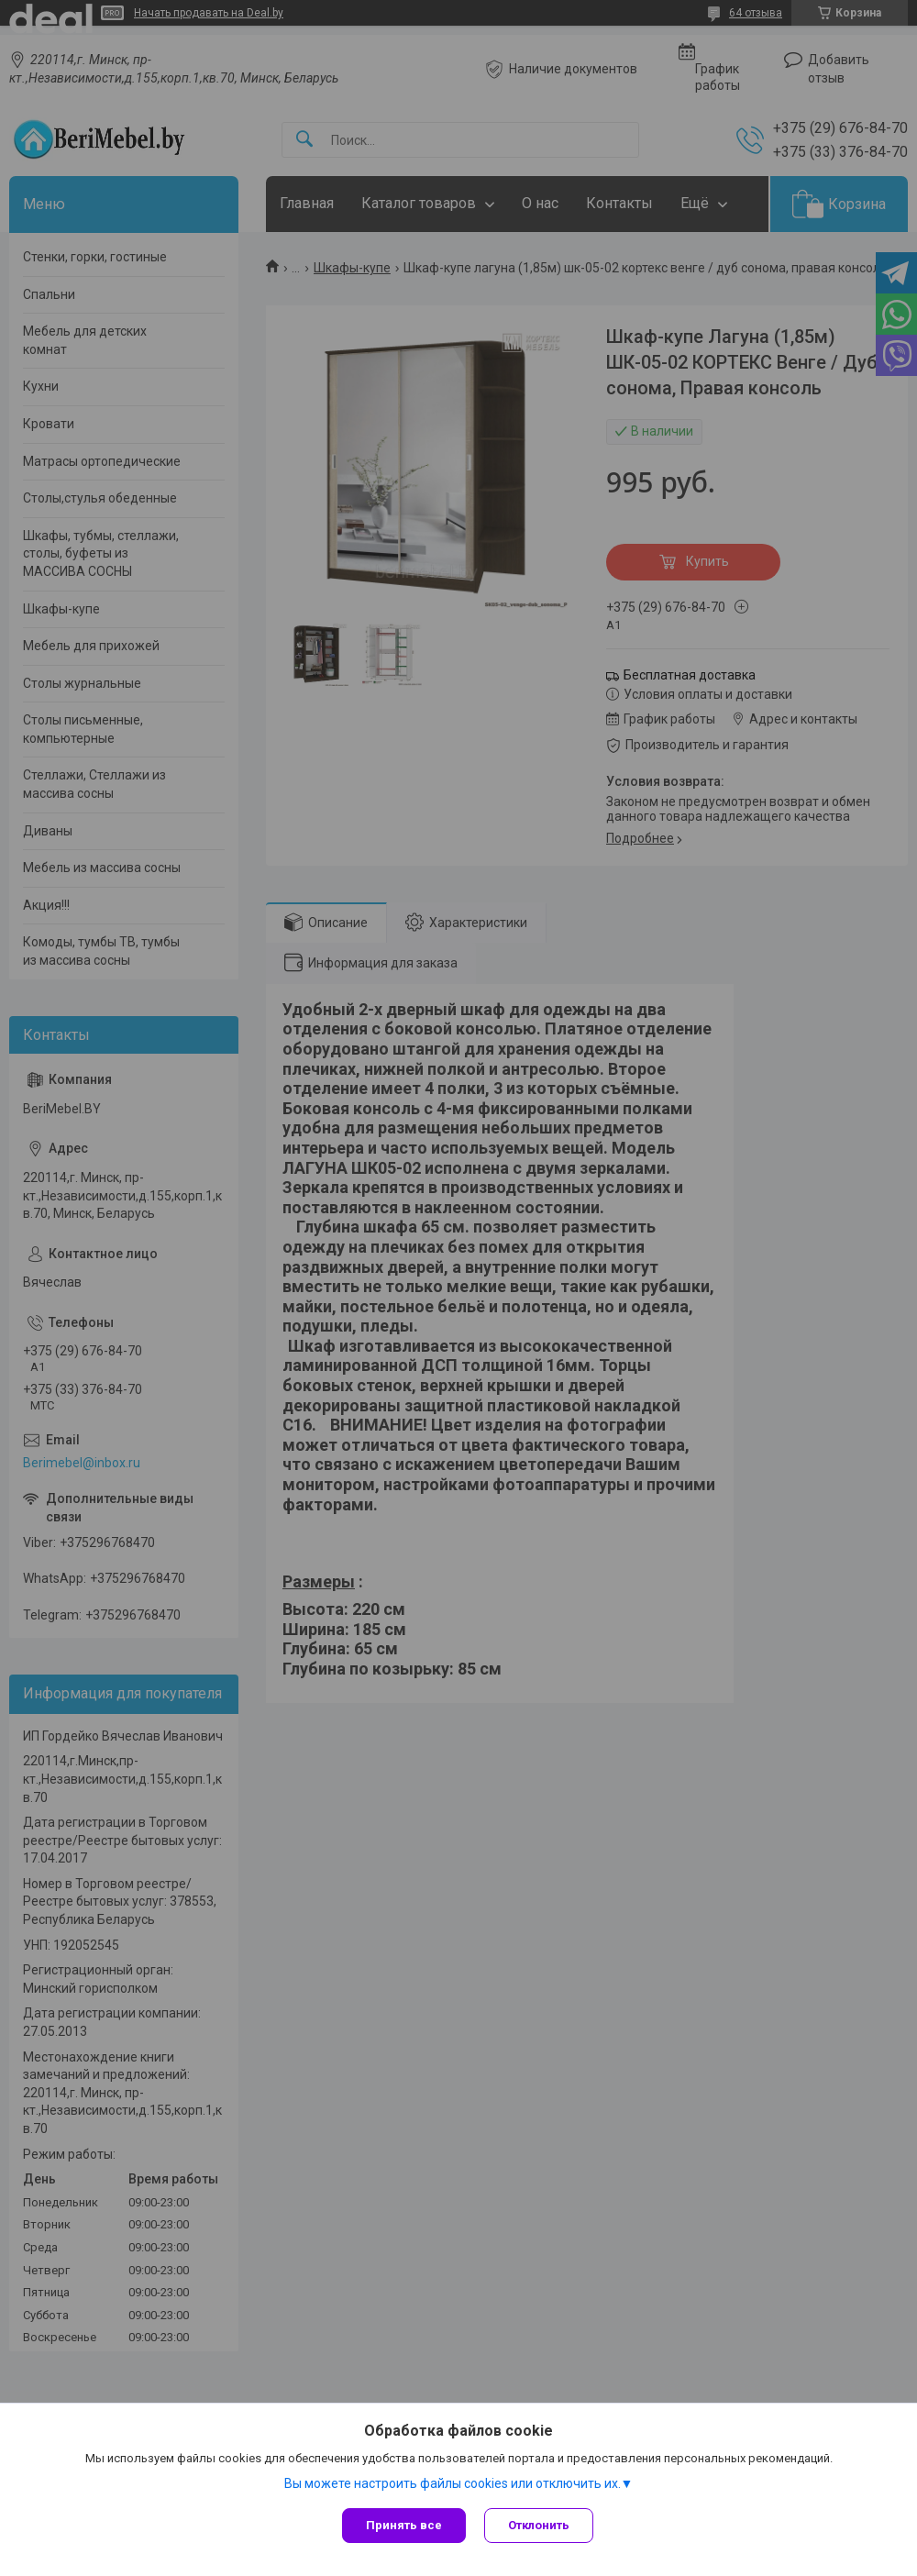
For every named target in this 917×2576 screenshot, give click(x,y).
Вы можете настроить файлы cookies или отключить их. (452, 2483)
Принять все (404, 2525)
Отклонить (538, 2525)
